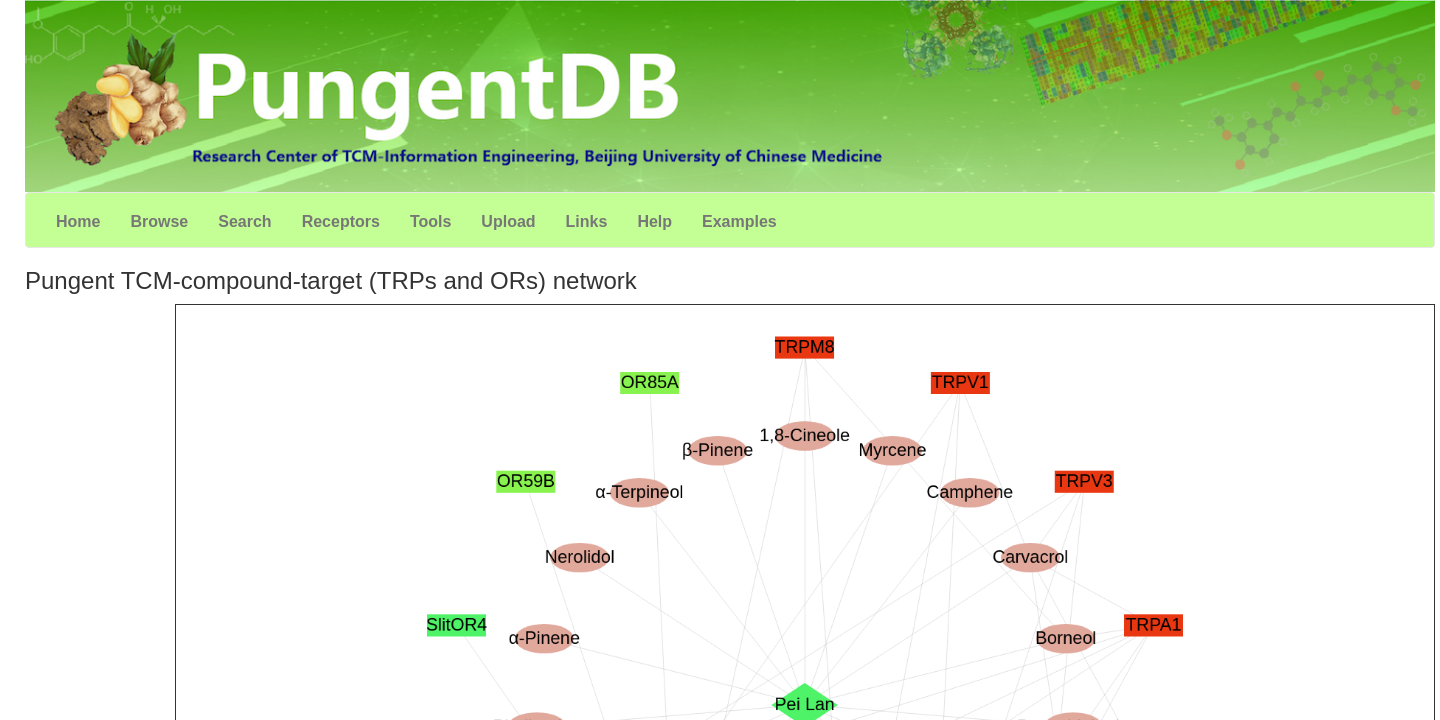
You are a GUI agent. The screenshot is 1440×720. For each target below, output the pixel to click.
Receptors (341, 221)
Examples (739, 221)
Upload (508, 221)
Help (654, 221)
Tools (430, 221)
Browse (159, 221)
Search (244, 221)
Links (587, 221)
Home (78, 221)
